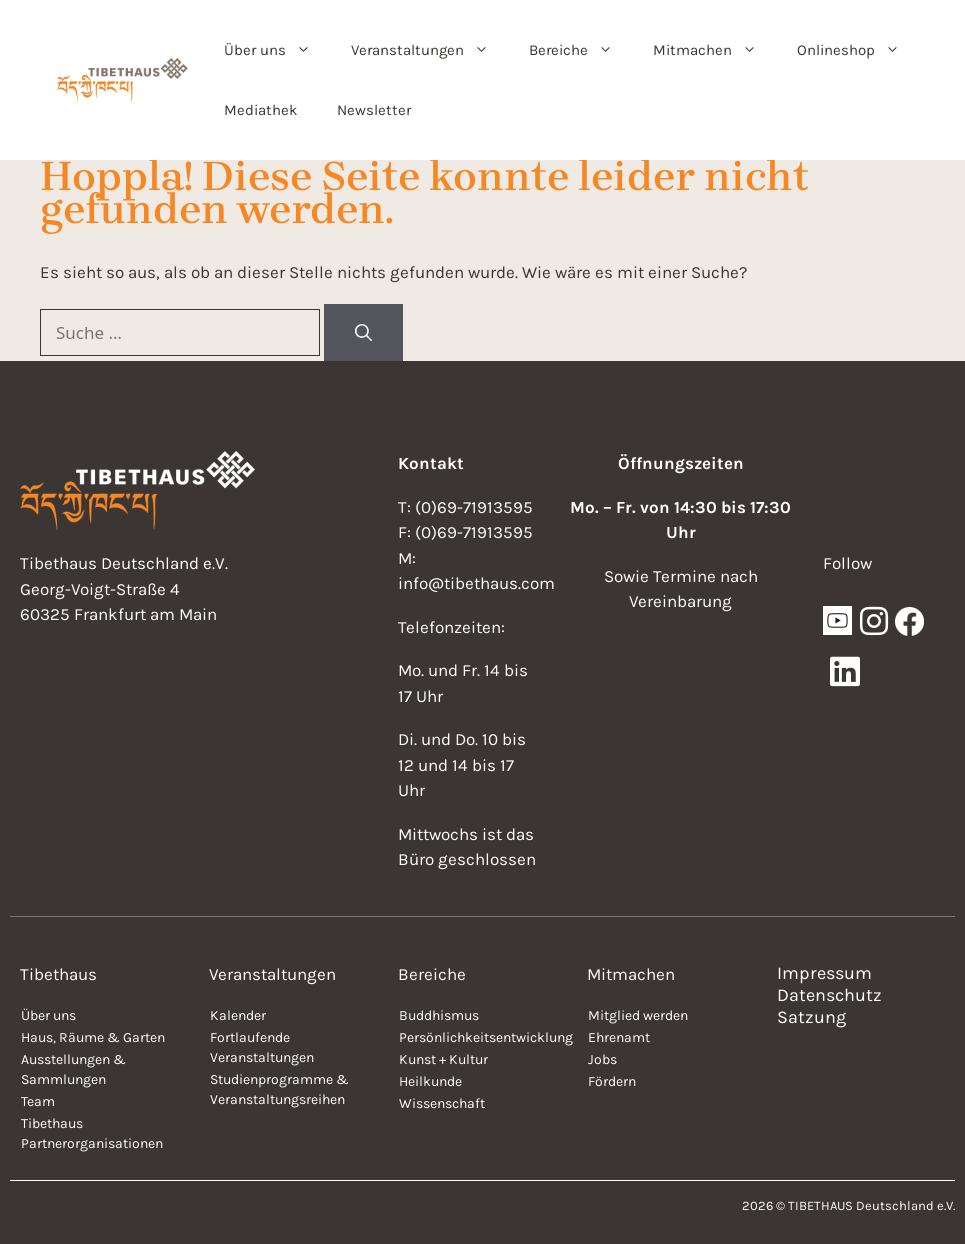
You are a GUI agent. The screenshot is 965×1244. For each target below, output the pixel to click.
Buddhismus (439, 1015)
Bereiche (581, 50)
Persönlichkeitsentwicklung (483, 1037)
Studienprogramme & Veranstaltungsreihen (279, 1089)
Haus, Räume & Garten (93, 1037)
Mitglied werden (638, 1015)
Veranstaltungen (430, 50)
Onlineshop (858, 50)
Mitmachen (715, 50)
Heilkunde (430, 1081)
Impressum (824, 973)
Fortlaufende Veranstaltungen (262, 1047)
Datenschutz (829, 995)
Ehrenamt (619, 1037)
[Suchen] (363, 333)
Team (38, 1101)
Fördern (612, 1081)
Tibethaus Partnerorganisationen (92, 1133)
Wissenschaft (442, 1103)
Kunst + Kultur (443, 1059)
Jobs (602, 1059)
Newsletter (374, 110)
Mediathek (260, 110)
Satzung (811, 1017)
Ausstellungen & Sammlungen (73, 1069)
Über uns (277, 50)
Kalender (238, 1015)
